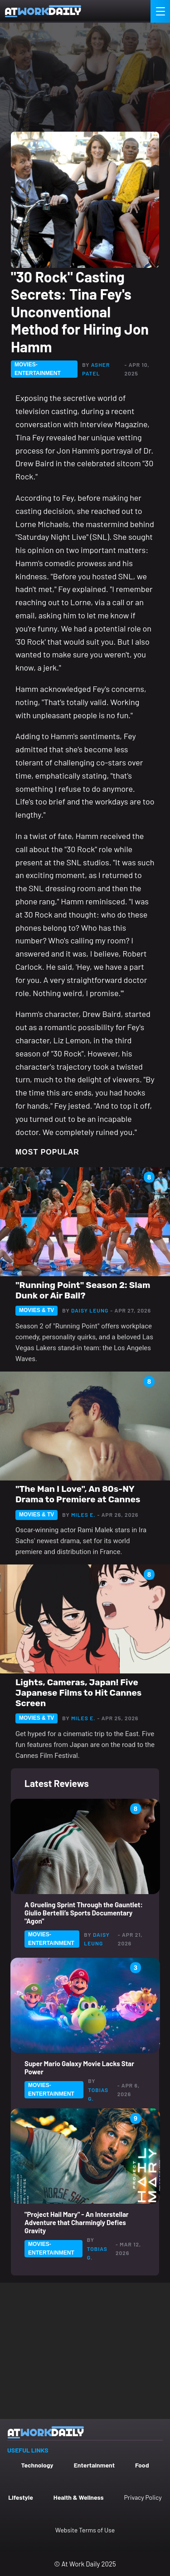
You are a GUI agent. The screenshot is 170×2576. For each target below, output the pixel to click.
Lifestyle (20, 2497)
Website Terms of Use (85, 2530)
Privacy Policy (143, 2497)
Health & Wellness (78, 2497)
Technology (37, 2465)
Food (142, 2465)
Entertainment (94, 2465)
